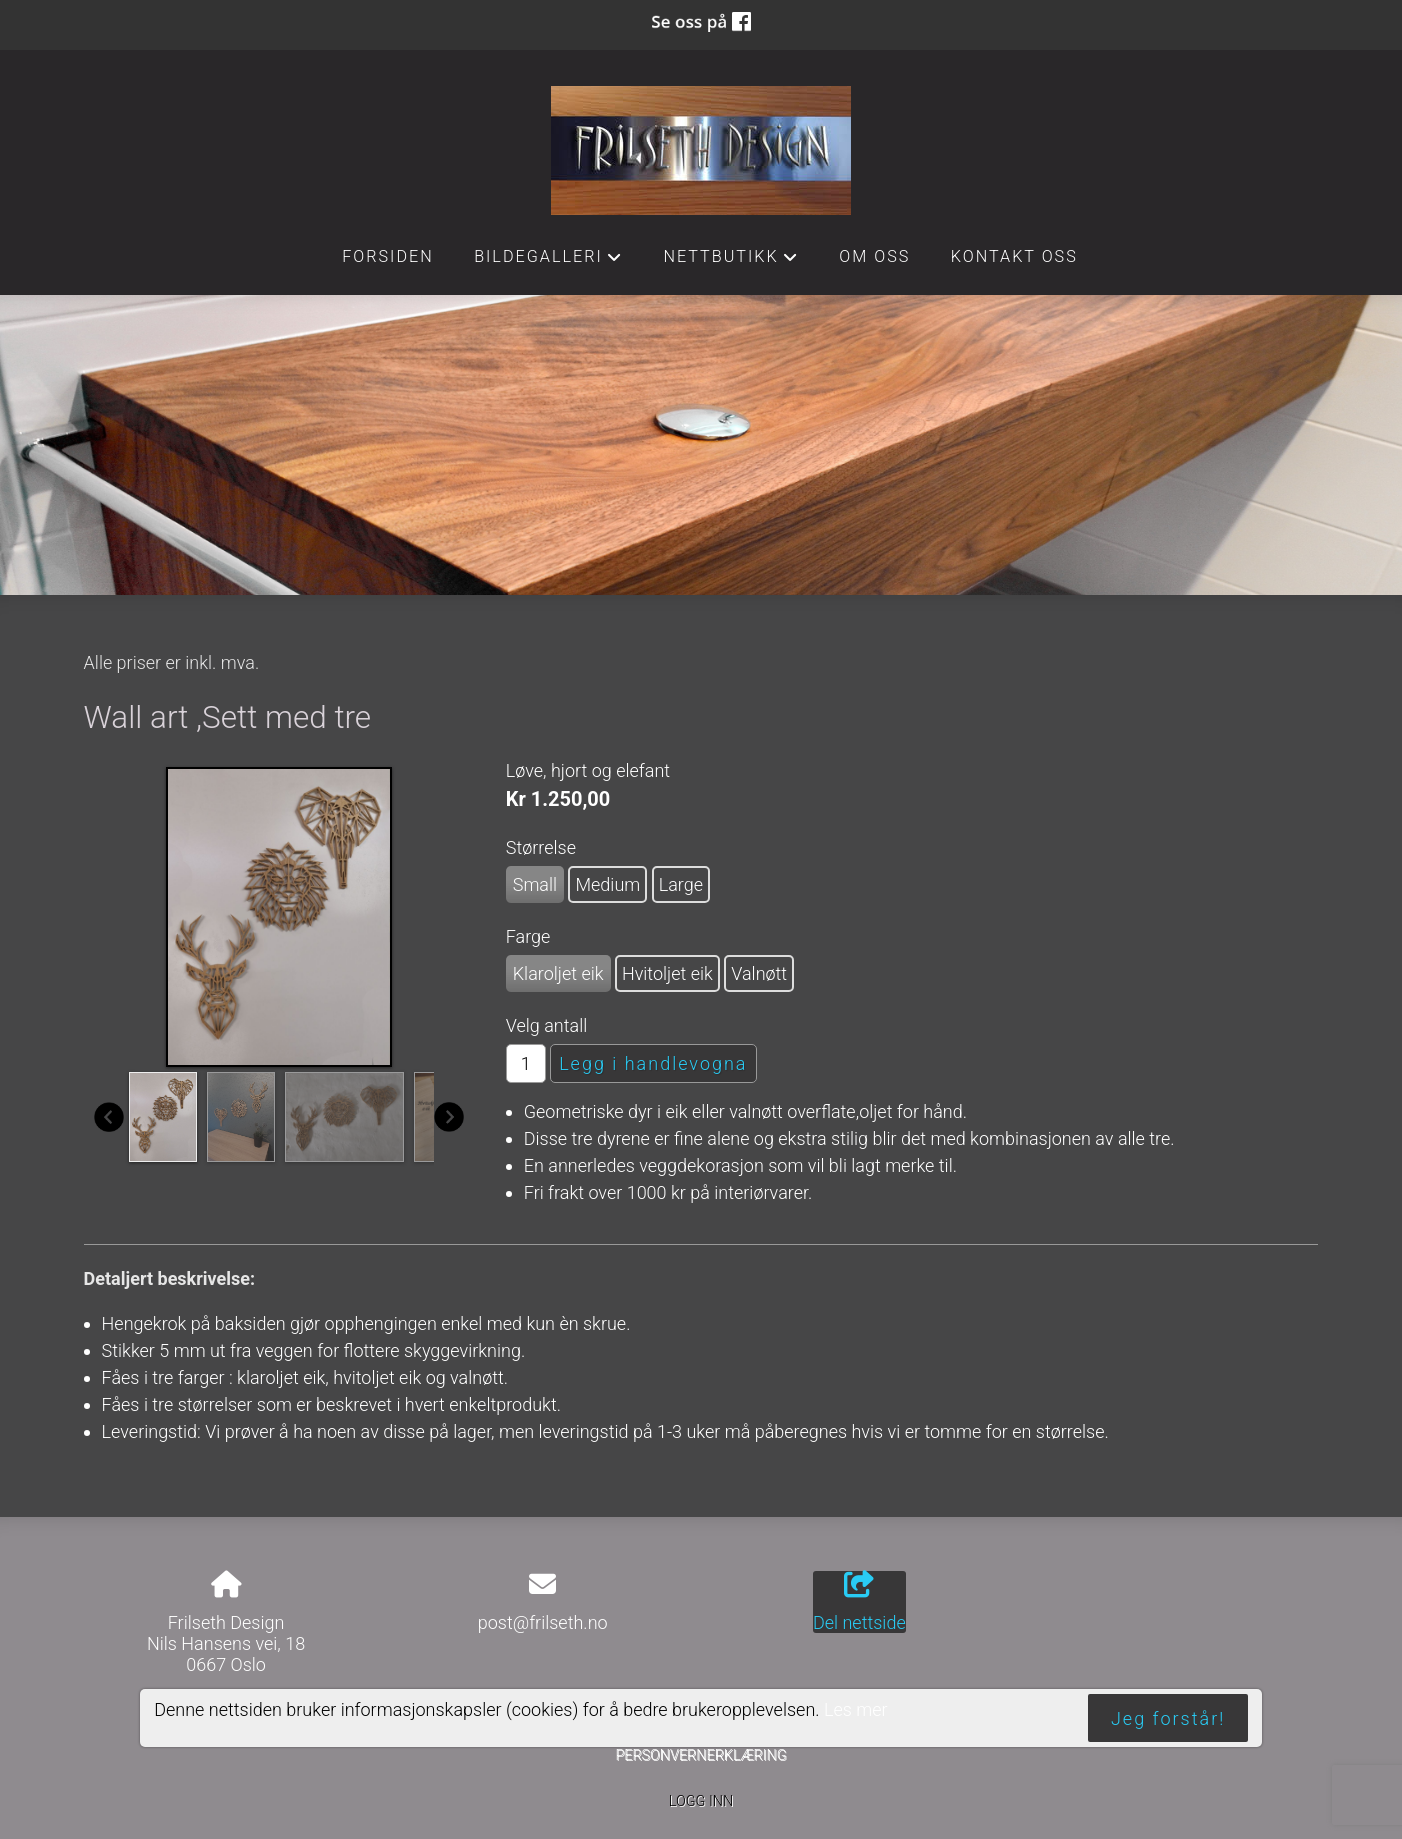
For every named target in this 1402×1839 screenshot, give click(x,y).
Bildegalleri (548, 262)
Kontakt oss (1014, 256)
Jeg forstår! (1168, 1718)
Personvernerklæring (700, 1755)
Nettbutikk (731, 262)
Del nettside (859, 1602)
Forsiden (388, 256)
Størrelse (541, 847)
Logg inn (701, 1801)
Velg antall (547, 1025)
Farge (528, 936)
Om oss (874, 256)
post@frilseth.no (543, 1622)
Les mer (856, 1709)
